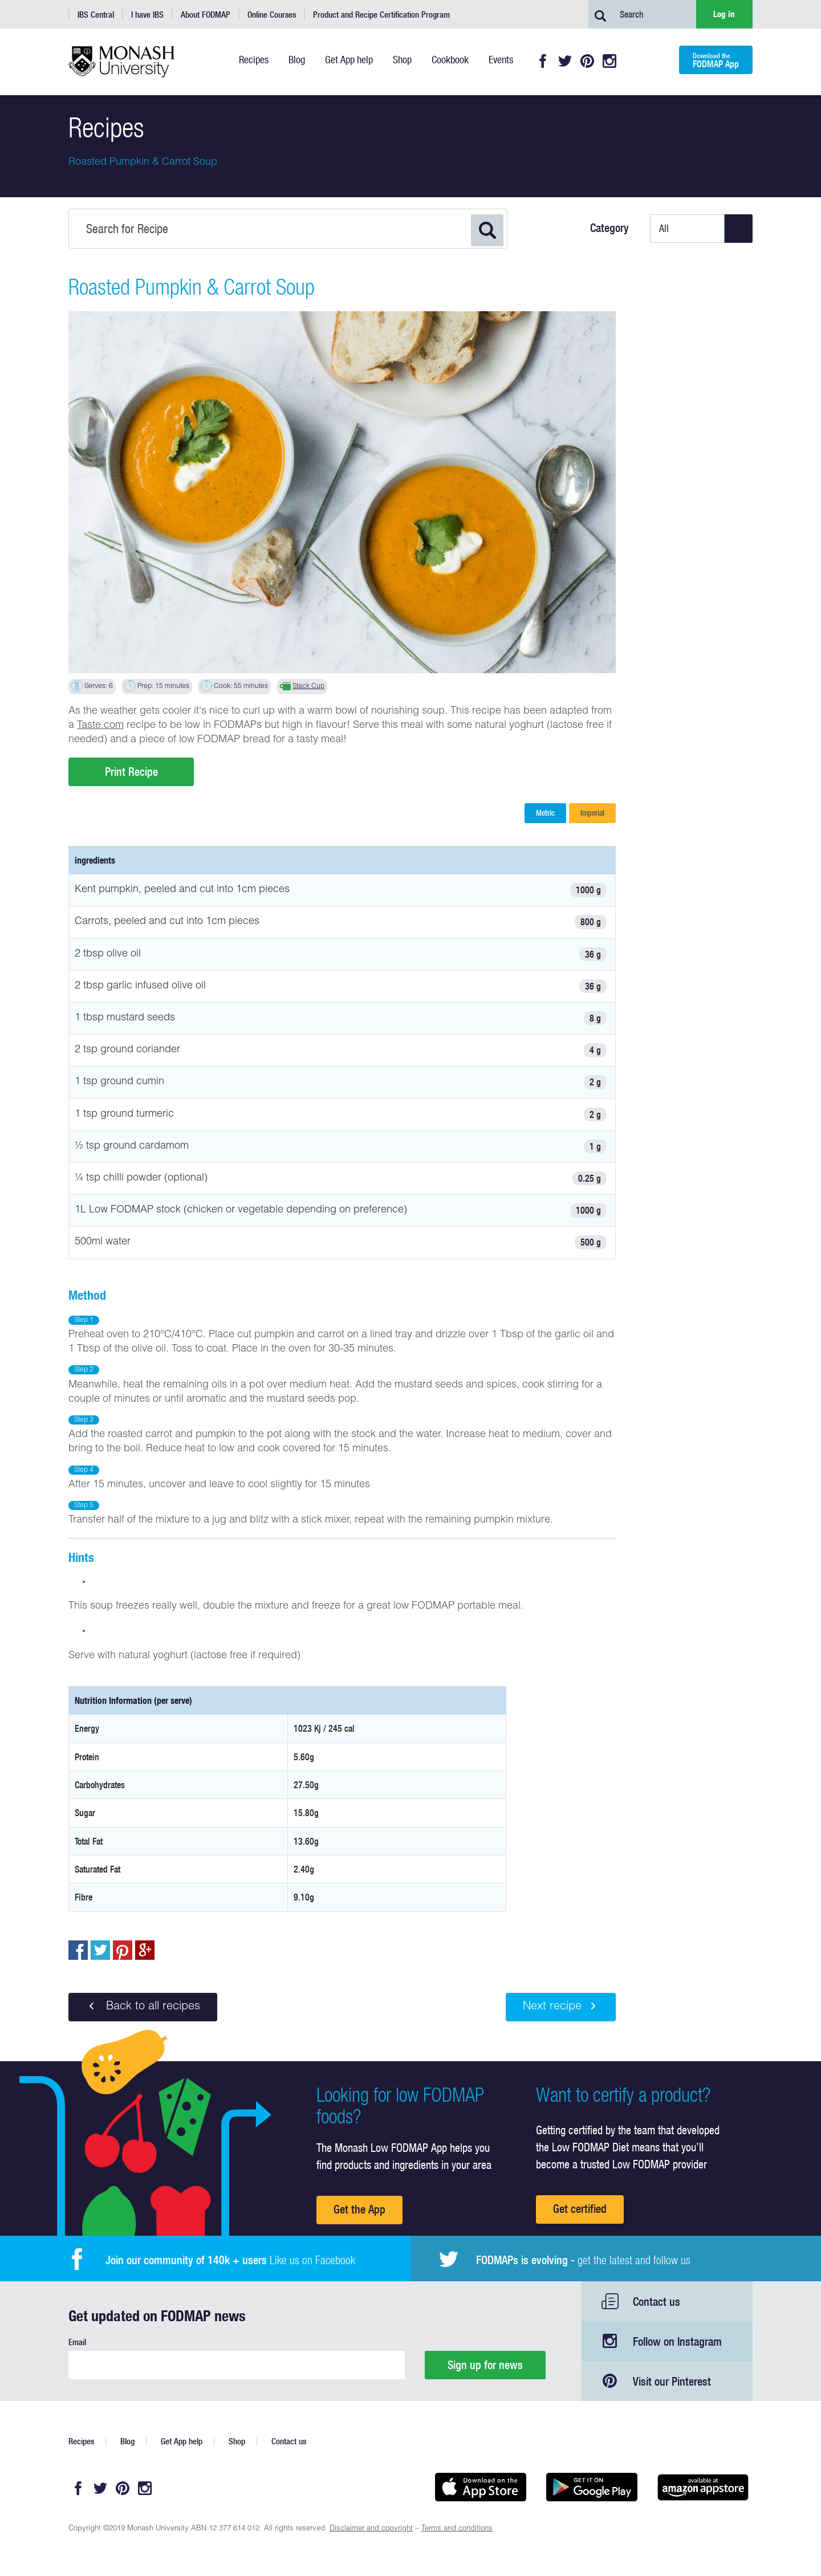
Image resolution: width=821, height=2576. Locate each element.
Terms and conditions (457, 2529)
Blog (127, 2441)
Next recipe (561, 2006)
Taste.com (100, 726)
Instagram (609, 61)
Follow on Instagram (677, 2341)
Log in (724, 14)
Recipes (81, 2441)
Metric (545, 813)
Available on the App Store (480, 2487)
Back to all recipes (143, 2006)
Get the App (359, 2209)
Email (77, 2342)
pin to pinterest (122, 1950)
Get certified (580, 2208)
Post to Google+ (145, 1950)
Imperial (592, 813)
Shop (237, 2441)
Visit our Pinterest (672, 2381)
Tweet (100, 1950)
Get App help (181, 2441)
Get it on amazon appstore (703, 2487)
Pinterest (587, 61)
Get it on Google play (591, 2487)
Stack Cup (308, 686)
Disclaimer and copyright (371, 2529)
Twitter (565, 61)
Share (78, 1950)
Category (609, 228)
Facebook (542, 61)
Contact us (656, 2301)
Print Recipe (131, 771)
